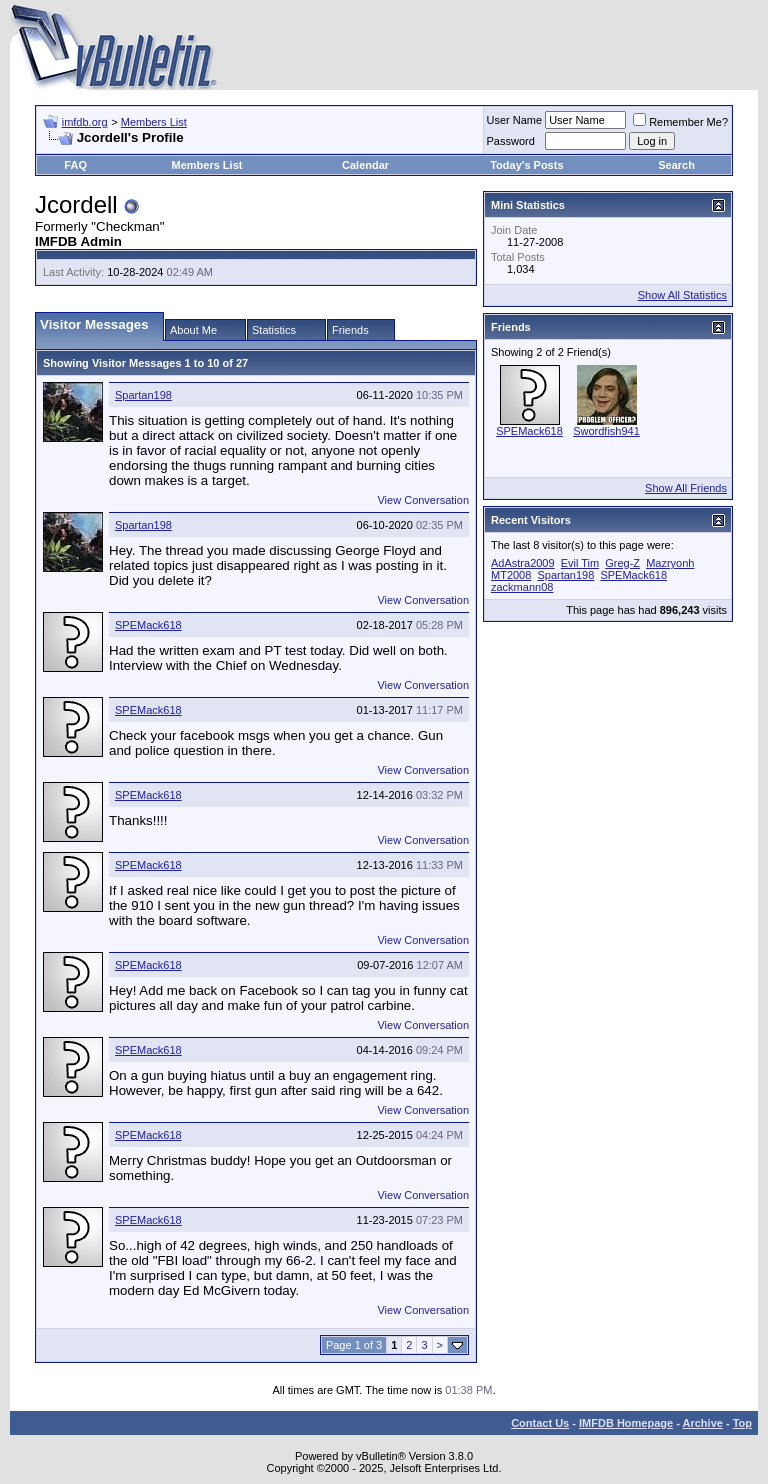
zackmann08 (522, 587)
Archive (703, 1423)
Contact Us (540, 1423)
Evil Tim (580, 563)
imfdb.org (85, 122)
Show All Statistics (682, 295)
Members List (154, 122)
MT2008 (511, 575)
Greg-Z (622, 563)
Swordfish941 (606, 431)
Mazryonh (670, 563)
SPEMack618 (148, 625)
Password (511, 141)
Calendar (365, 165)
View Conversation (423, 500)
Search (676, 165)
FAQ (75, 165)
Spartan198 (143, 395)
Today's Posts (526, 165)
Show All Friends (686, 488)
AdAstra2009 (523, 563)
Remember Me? (680, 122)
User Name (515, 120)
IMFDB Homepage (626, 1423)
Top (742, 1423)
